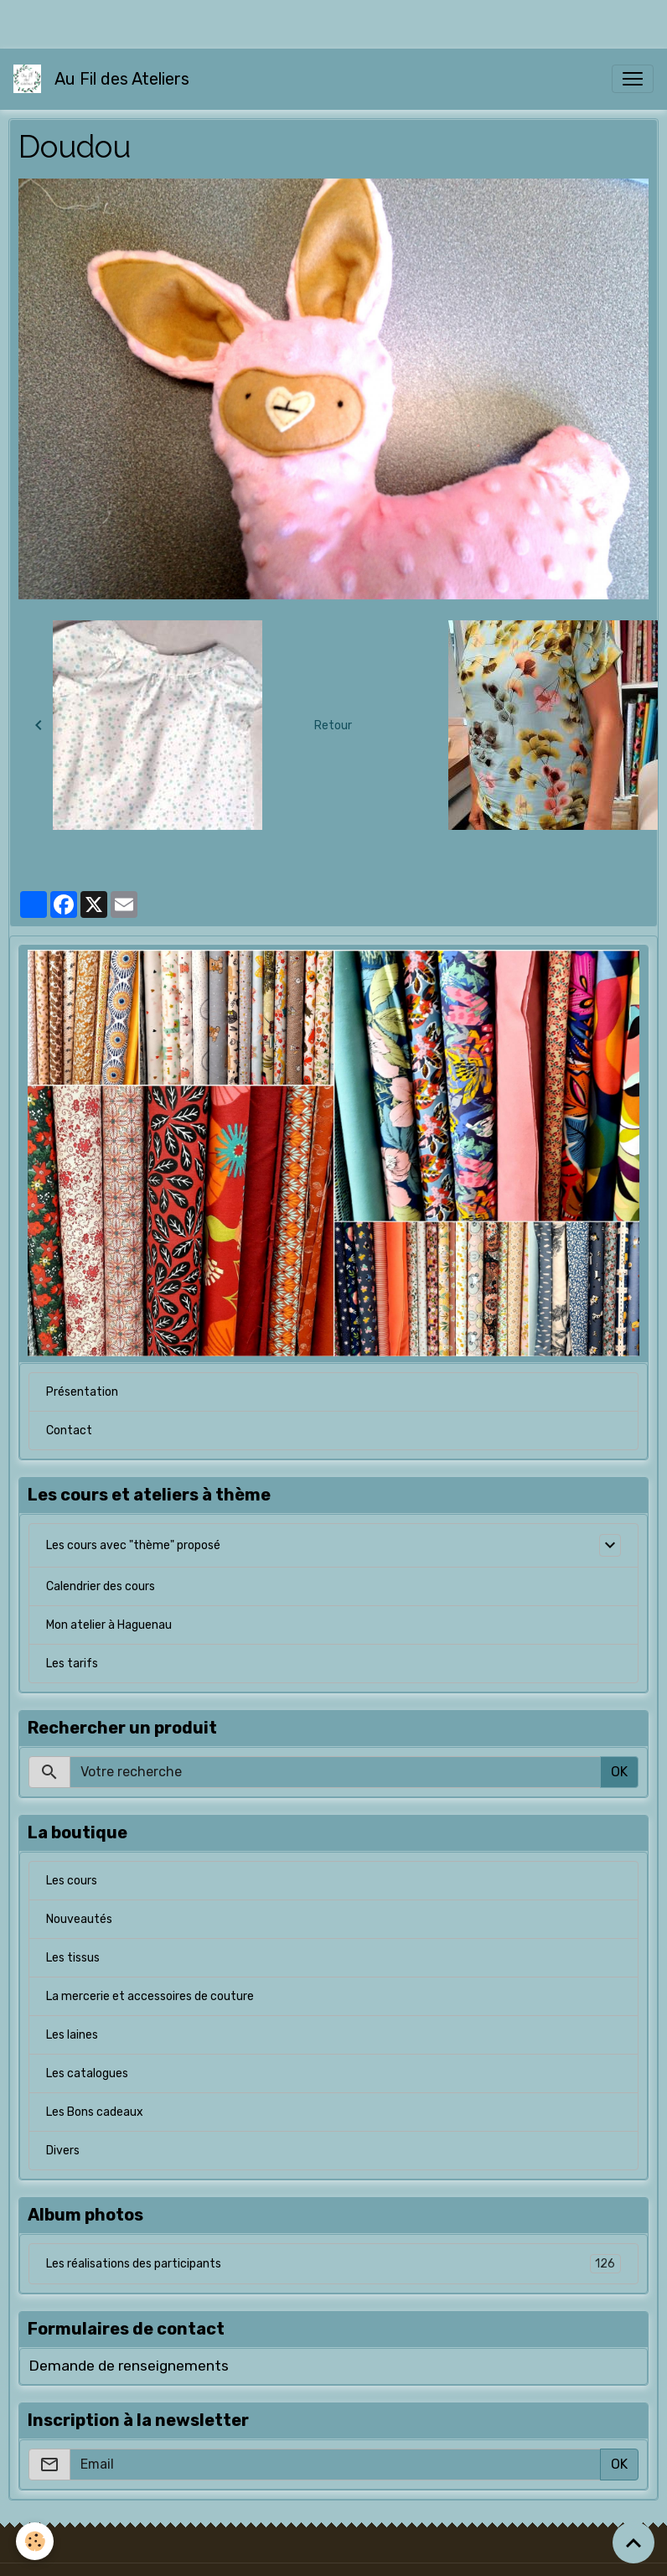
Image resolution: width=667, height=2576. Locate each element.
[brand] (104, 79)
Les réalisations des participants (333, 2263)
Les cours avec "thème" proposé (133, 1545)
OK (619, 1772)
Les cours (71, 1881)
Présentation (82, 1392)
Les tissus (73, 1958)
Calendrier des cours (100, 1586)
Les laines (72, 2035)
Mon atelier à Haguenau (109, 1625)
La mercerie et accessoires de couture (150, 1996)
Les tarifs (72, 1663)
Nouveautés (79, 1919)
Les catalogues (87, 2073)
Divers (63, 2150)
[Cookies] (35, 2541)
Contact (69, 1430)
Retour (333, 725)
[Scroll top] (633, 2542)
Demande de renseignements (128, 2365)
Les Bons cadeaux (94, 2112)
